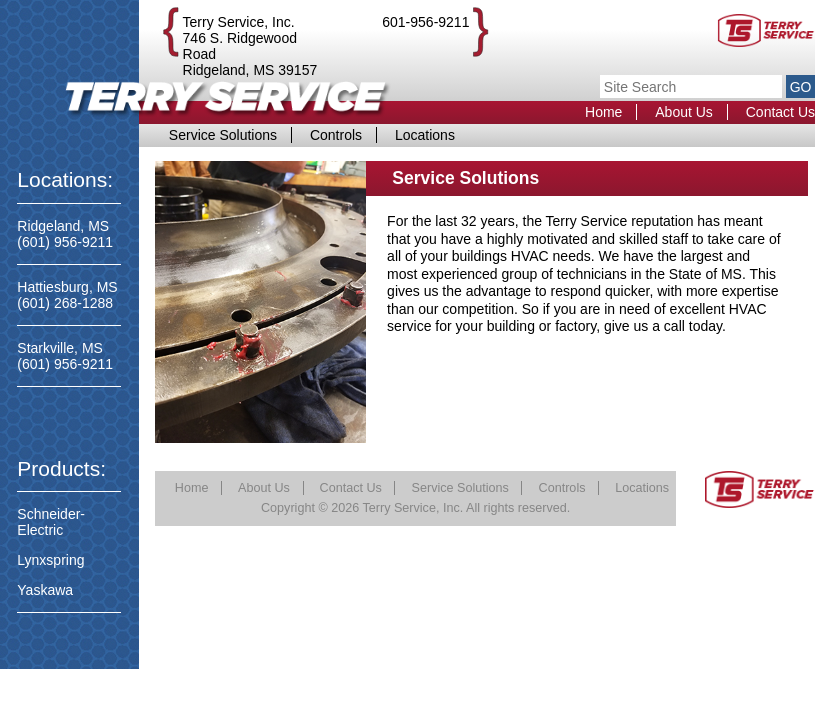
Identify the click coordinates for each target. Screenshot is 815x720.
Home (603, 112)
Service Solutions (223, 135)
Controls (336, 135)
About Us (684, 112)
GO (801, 87)
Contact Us (780, 112)
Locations (425, 135)
